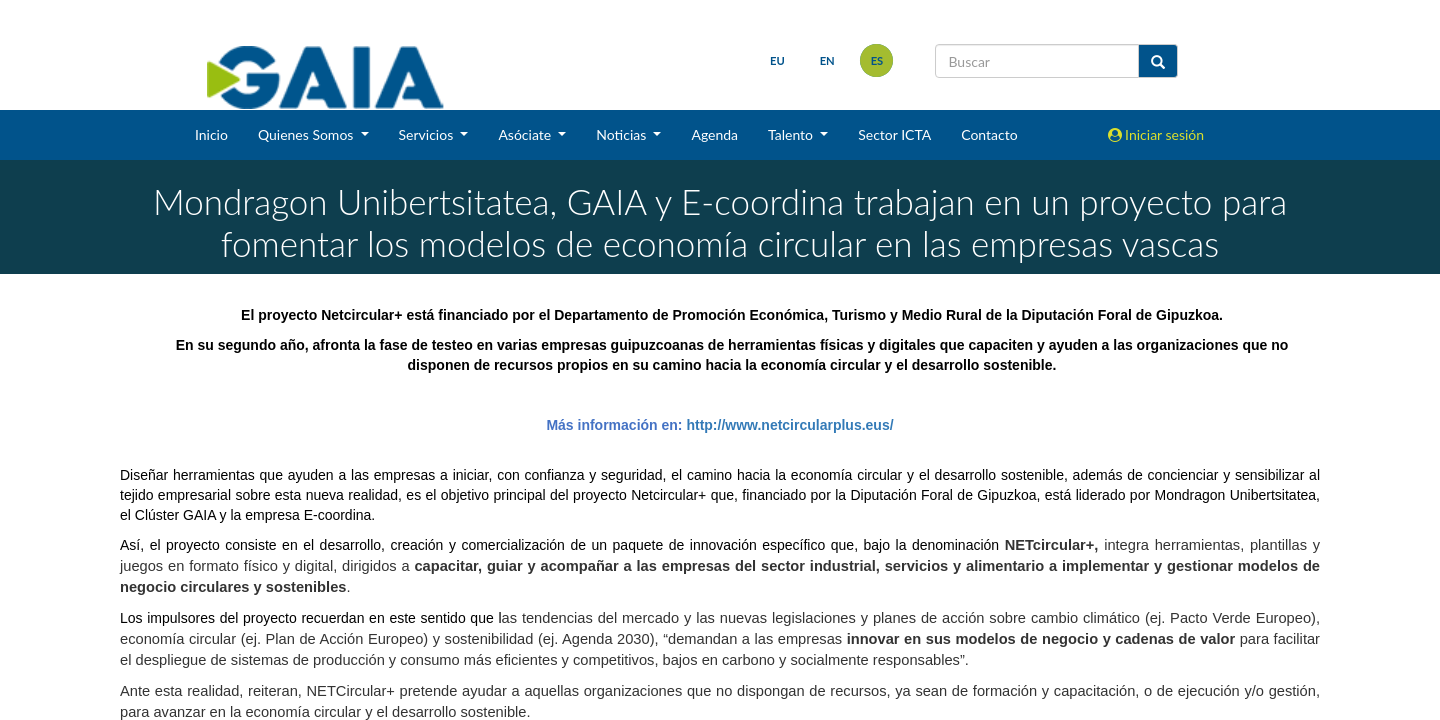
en (826, 60)
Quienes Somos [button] (307, 134)
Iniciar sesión (1156, 134)
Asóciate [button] (526, 134)
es (876, 60)
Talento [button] (792, 134)
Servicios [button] (428, 134)
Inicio (211, 134)
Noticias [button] (623, 134)
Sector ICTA (894, 134)
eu (777, 60)
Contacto (989, 134)
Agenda (714, 134)
